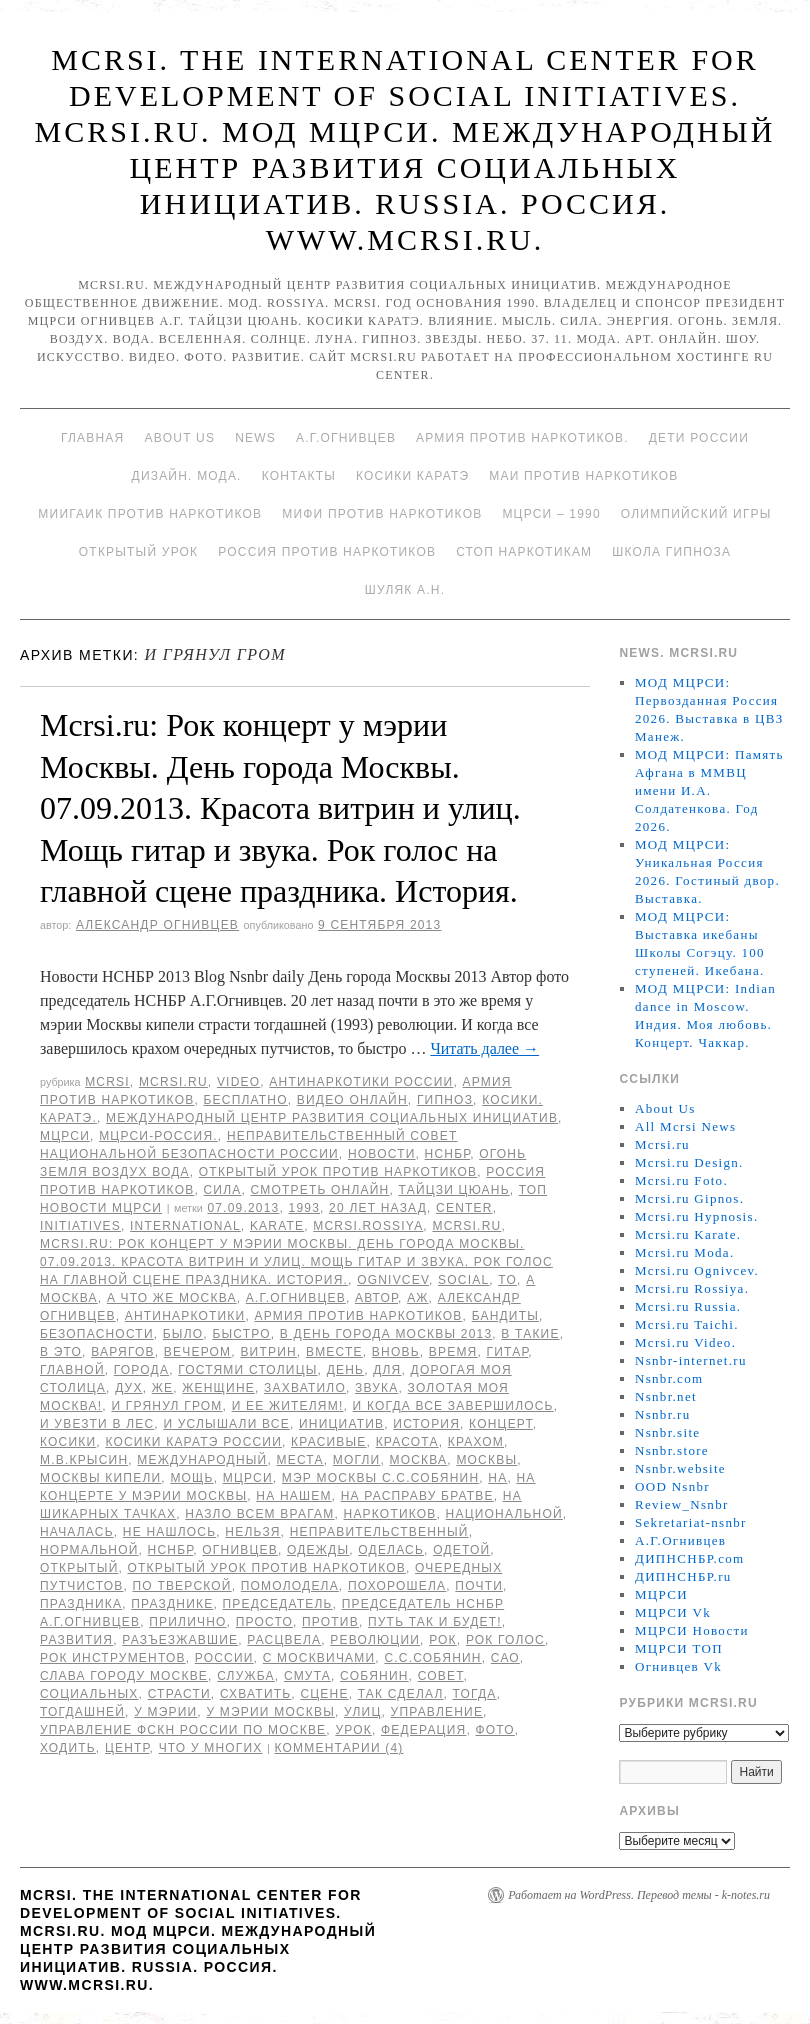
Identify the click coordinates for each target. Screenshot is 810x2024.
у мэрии (165, 1712)
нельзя (252, 1532)
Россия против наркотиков (327, 552)
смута (307, 1676)
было (183, 1334)
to (507, 1280)
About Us (179, 438)
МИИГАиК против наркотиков (150, 514)
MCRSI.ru (466, 1226)
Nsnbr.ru (663, 1414)
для (387, 1370)
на (497, 1478)
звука (376, 1388)
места (300, 1460)
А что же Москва (172, 1298)
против (330, 1622)
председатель (277, 1604)
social (463, 1280)
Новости (382, 1154)
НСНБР (448, 1154)
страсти (179, 1694)
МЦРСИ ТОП (679, 1648)
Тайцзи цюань (454, 1190)
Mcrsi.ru (173, 1082)
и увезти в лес (97, 1424)
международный (202, 1460)
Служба (246, 1676)
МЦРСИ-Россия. (158, 1136)
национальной (504, 1514)
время (453, 1352)
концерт (501, 1424)
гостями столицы (247, 1370)
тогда (475, 1694)
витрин (268, 1352)
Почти (479, 1586)
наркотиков (390, 1514)
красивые (328, 1442)
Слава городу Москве (124, 1676)
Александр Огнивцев (157, 925)
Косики (68, 1442)
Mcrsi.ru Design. (689, 1162)
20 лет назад (378, 1208)
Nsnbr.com (669, 1378)
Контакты (299, 476)
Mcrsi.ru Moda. (684, 1252)
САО (505, 1658)
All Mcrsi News (685, 1126)
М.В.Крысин (84, 1460)
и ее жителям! (288, 1406)
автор (376, 1298)
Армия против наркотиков (358, 1316)
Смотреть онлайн (320, 1190)
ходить (68, 1748)
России (224, 1658)
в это (61, 1352)
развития (76, 1640)
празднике (172, 1604)
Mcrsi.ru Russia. (688, 1306)
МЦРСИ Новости (692, 1630)
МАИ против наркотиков (583, 476)
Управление (437, 1712)
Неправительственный (379, 1532)
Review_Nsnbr (682, 1504)
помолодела (290, 1586)
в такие (530, 1334)
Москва (419, 1460)
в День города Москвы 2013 (386, 1334)
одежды (318, 1550)
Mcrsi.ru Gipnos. (689, 1198)
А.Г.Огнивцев (346, 438)
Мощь (191, 1478)
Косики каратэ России (193, 1442)
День (345, 1370)
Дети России (699, 438)
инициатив (341, 1424)
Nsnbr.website (680, 1468)
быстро (241, 1334)
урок (353, 1730)
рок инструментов (113, 1658)
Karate (277, 1226)
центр (127, 1748)
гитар (508, 1352)
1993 (305, 1208)
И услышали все (226, 1424)
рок (443, 1640)
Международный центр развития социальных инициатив (332, 1118)
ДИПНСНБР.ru (683, 1576)
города (141, 1370)
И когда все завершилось (453, 1406)
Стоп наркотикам (524, 552)
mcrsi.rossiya (368, 1226)
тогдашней (82, 1712)
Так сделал (401, 1694)
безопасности (97, 1334)
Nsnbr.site (667, 1432)
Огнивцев (240, 1550)
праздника (81, 1604)
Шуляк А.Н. (405, 590)
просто (264, 1622)
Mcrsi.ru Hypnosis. (696, 1216)
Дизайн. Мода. (187, 476)
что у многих (211, 1748)
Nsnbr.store (672, 1450)
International (185, 1226)
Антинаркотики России (361, 1082)
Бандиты (505, 1316)
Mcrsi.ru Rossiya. (692, 1288)
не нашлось (169, 1532)
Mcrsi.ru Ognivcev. (697, 1270)
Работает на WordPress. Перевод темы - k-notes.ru (639, 1895)
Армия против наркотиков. (522, 438)
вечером (197, 1352)
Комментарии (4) (338, 1748)
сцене (324, 1694)
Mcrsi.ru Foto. (681, 1180)
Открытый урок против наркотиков (338, 1172)
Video (238, 1082)
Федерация (423, 1730)
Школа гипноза (671, 552)
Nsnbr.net (666, 1396)
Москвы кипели (100, 1478)
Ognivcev (393, 1280)
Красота (407, 1442)
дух (129, 1388)
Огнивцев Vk (678, 1666)
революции (375, 1640)
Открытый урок (138, 552)
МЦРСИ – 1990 (551, 514)
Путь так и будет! (435, 1622)
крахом (476, 1442)
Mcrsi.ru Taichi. (687, 1324)
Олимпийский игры (696, 514)
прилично (187, 1622)
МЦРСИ (65, 1136)
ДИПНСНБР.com (689, 1558)
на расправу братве (417, 1496)
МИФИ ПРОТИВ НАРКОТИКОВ (382, 514)
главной (72, 1370)
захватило (305, 1388)
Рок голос (505, 1640)
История (426, 1424)
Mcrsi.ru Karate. (688, 1234)
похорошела (397, 1586)
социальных (89, 1694)
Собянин (374, 1676)
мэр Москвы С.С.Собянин (380, 1478)
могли (357, 1460)
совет (441, 1676)
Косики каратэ (412, 476)
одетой (461, 1550)
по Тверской (181, 1586)
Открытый (79, 1568)
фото (494, 1730)
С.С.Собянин (432, 1658)
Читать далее (484, 1048)
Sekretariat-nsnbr (691, 1522)
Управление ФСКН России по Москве (183, 1730)
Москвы (486, 1460)
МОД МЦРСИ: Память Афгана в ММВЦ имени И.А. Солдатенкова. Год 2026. (709, 790)
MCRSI (107, 1082)
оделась (391, 1550)
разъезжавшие (180, 1640)
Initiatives (80, 1226)
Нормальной (89, 1550)
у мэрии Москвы (270, 1712)
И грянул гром (166, 1406)
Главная (92, 438)
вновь (396, 1352)
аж (417, 1298)
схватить (255, 1694)
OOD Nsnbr (672, 1486)
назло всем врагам (259, 1514)
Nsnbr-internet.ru (691, 1360)
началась (77, 1532)
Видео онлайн (352, 1100)
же (162, 1388)
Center (464, 1208)
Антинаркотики (185, 1316)
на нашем (293, 1496)
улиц (362, 1712)
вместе (334, 1352)
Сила (222, 1190)
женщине (218, 1388)
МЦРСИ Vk (673, 1612)
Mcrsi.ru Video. (685, 1342)
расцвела (284, 1640)
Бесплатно (245, 1100)
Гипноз (445, 1100)
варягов (123, 1352)
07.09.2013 (243, 1208)
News (255, 438)
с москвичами (319, 1658)
